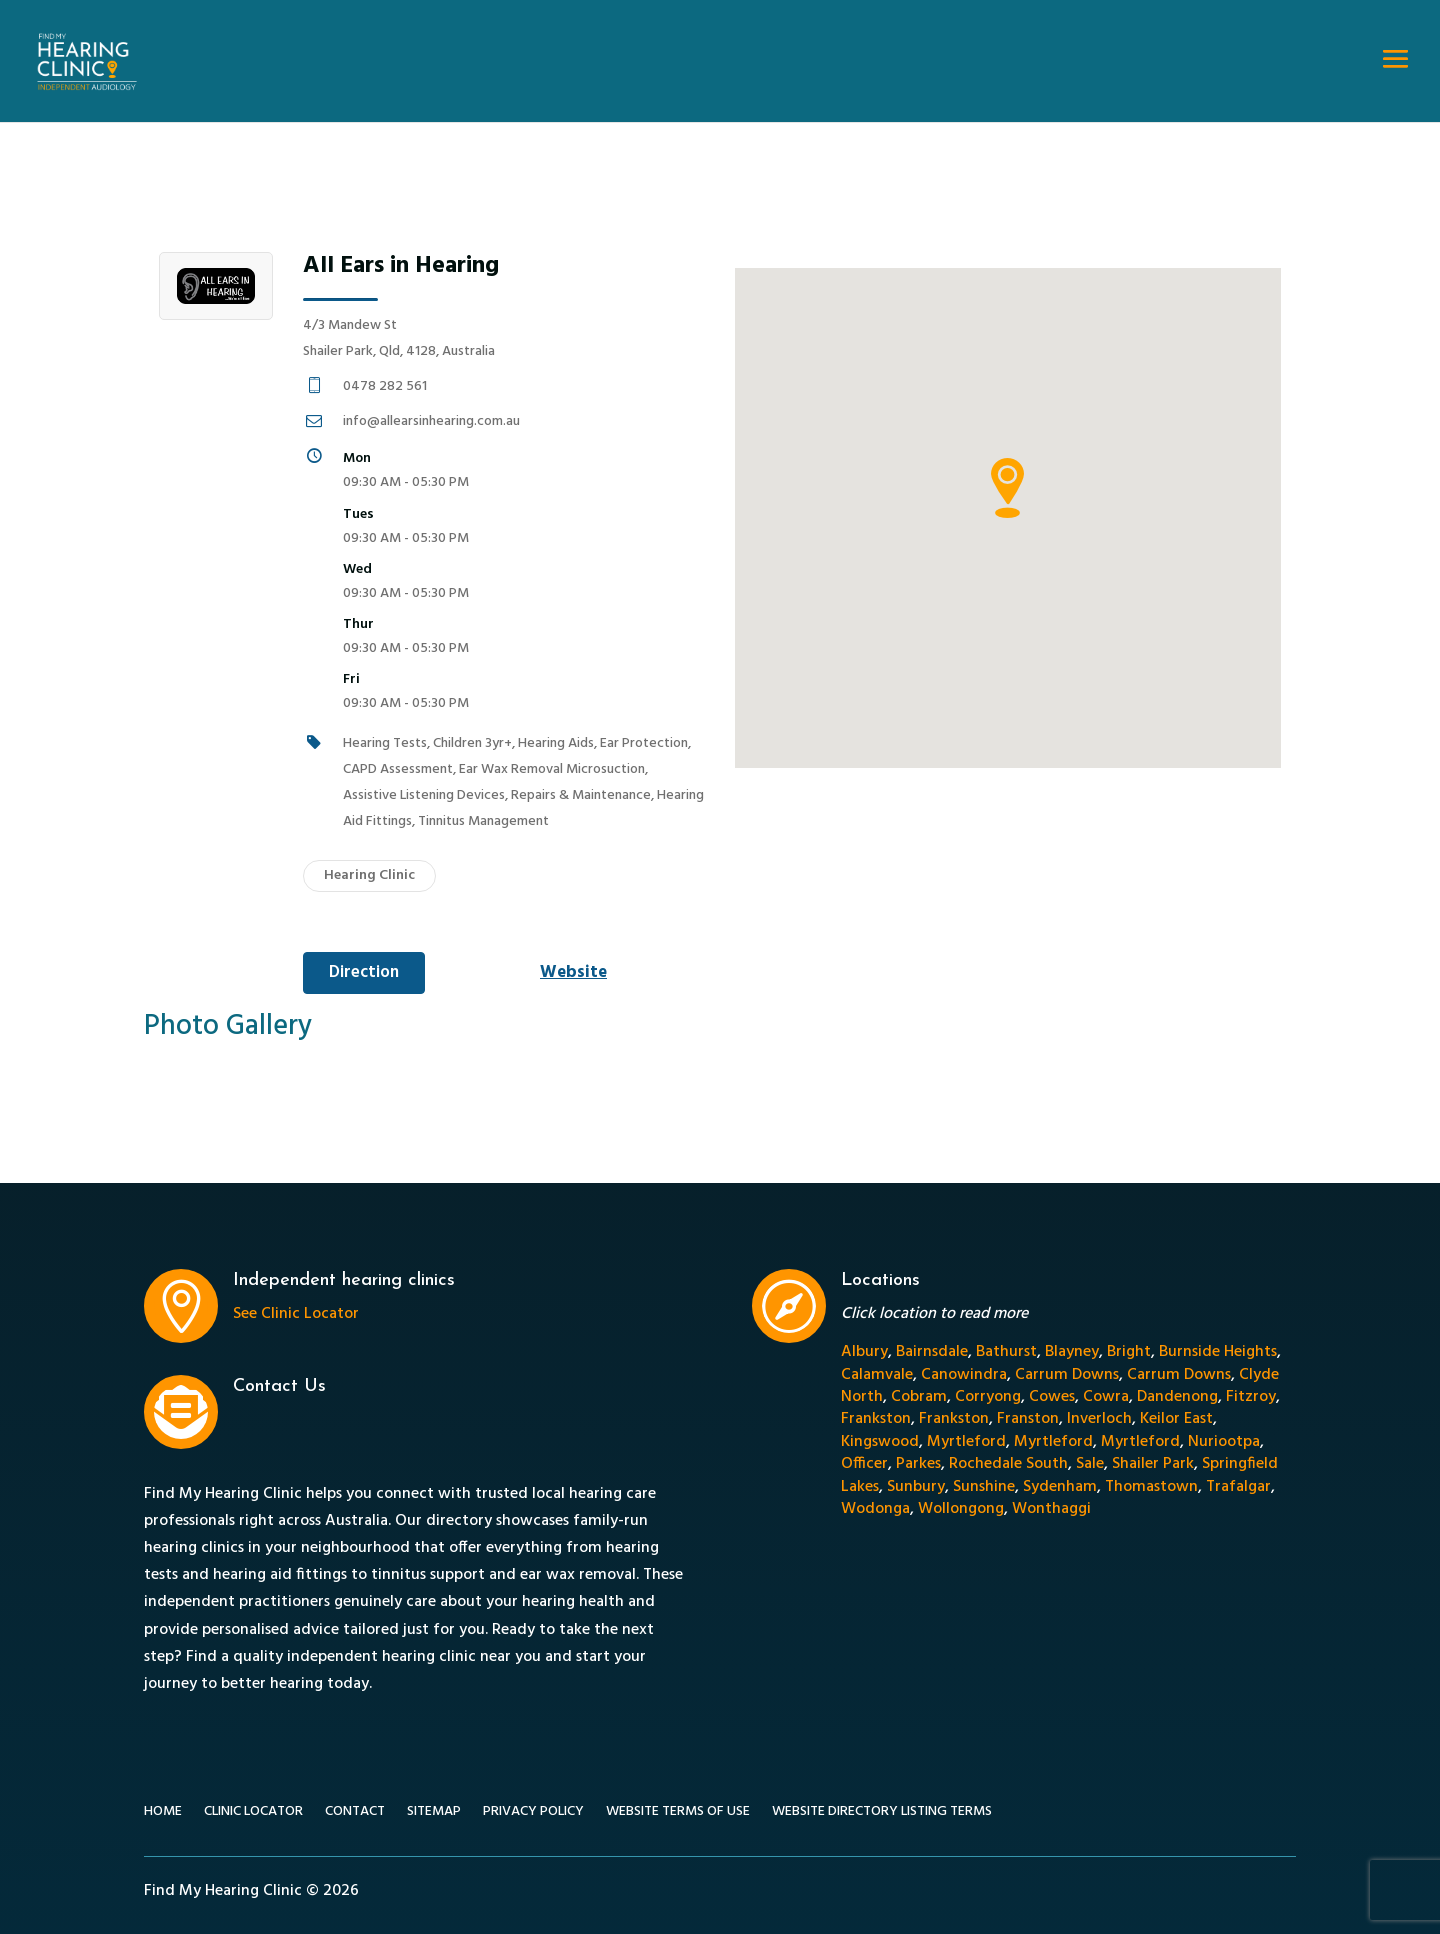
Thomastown (1151, 1487)
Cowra (1106, 1397)
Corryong (988, 1397)
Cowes (1052, 1397)
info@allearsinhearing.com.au (431, 421)
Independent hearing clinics (344, 1280)
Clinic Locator (253, 1814)
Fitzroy (1251, 1397)
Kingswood (880, 1442)
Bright (1129, 1352)
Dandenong (1177, 1397)
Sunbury (916, 1487)
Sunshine (984, 1487)
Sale (1090, 1464)
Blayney (1072, 1352)
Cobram (919, 1397)
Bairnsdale (932, 1352)
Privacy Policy (533, 1814)
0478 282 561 (385, 386)
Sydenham (1060, 1487)
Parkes (918, 1464)
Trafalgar (1238, 1487)
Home (163, 1814)
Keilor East (1176, 1419)
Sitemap (434, 1814)
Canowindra (964, 1375)
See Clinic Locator (296, 1314)
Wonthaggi (1051, 1509)
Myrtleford (966, 1442)
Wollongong (961, 1509)
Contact (355, 1814)
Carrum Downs (1067, 1375)
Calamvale (877, 1375)
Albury (864, 1352)
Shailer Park (1153, 1464)
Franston (1028, 1419)
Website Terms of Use (678, 1814)
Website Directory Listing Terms (882, 1814)
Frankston (876, 1419)
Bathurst (1006, 1352)
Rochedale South (1008, 1464)
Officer (864, 1464)
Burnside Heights (1218, 1352)
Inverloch (1099, 1419)
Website (573, 972)
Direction (364, 972)
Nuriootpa (1224, 1442)
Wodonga (875, 1509)
